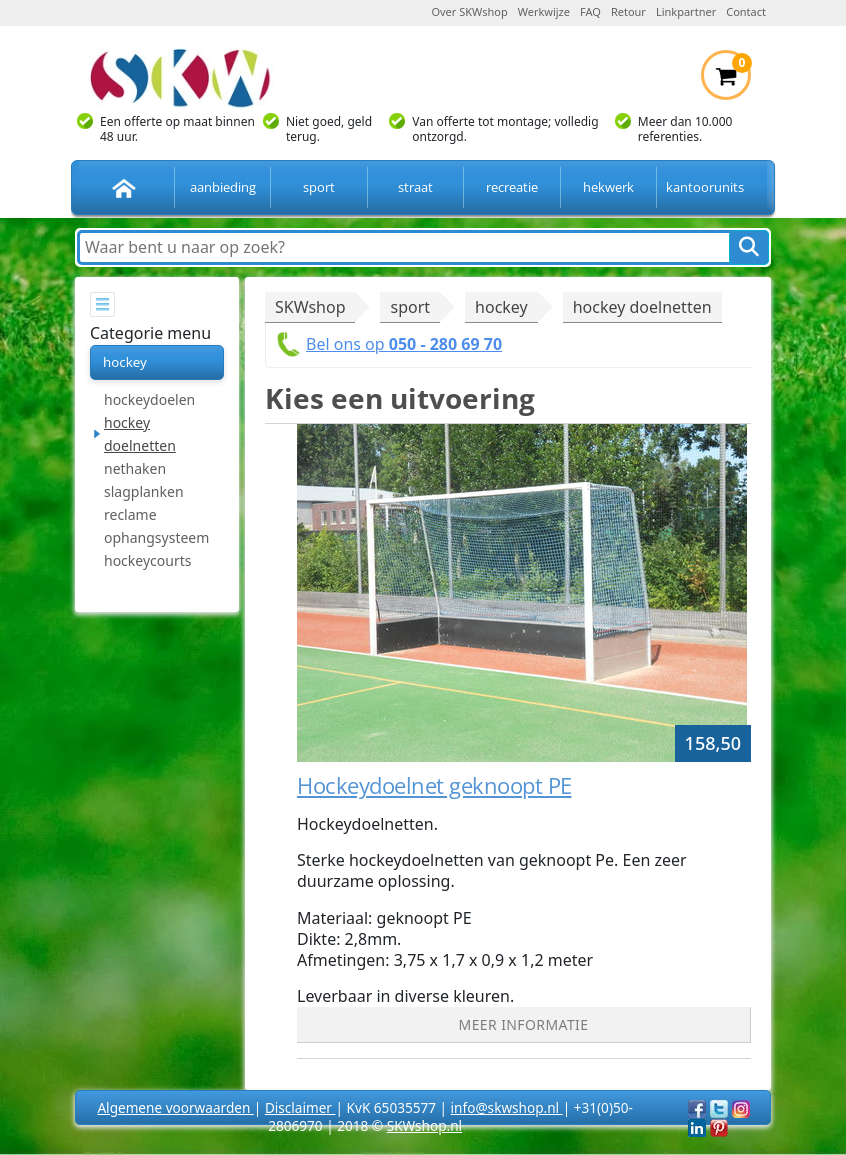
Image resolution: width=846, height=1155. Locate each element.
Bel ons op (404, 344)
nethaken (135, 468)
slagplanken (144, 491)
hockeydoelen (149, 399)
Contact (746, 11)
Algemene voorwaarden (175, 1107)
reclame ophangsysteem (156, 526)
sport (319, 187)
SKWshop (310, 307)
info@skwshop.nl (507, 1107)
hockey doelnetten (140, 434)
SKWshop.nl (424, 1125)
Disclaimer (300, 1107)
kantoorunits (705, 187)
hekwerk (608, 187)
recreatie (512, 187)
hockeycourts (147, 560)
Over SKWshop (469, 11)
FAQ (590, 11)
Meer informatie (524, 1024)
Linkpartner (686, 11)
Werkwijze (544, 11)
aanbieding (223, 187)
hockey (125, 362)
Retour (628, 11)
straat (415, 187)
